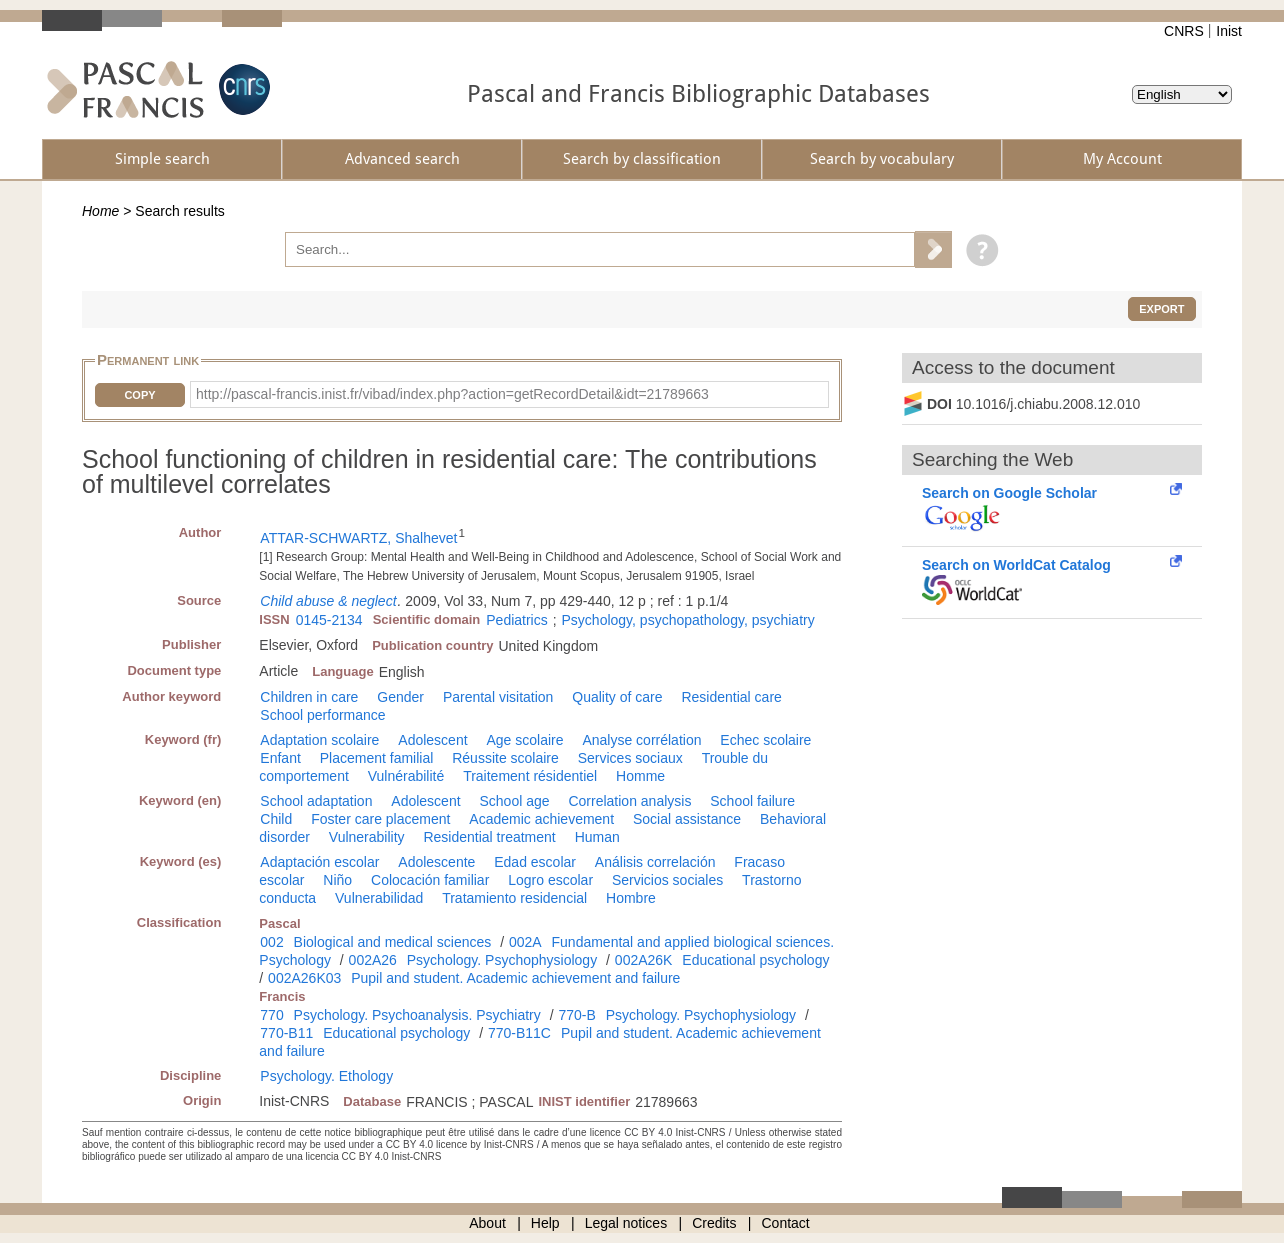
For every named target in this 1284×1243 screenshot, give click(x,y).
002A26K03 (304, 978)
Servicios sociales (667, 880)
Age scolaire (524, 740)
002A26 (373, 960)
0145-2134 (329, 620)
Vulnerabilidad (379, 898)
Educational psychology (755, 960)
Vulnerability (367, 837)
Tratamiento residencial (514, 898)
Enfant (280, 758)
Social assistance (687, 819)
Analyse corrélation (641, 740)
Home (100, 211)
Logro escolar (550, 880)
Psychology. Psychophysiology (502, 960)
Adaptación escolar (319, 862)
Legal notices (626, 1223)
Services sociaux (630, 758)
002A (525, 942)
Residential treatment (489, 837)
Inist (1229, 31)
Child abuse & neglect (328, 601)
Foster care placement (380, 819)
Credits (714, 1223)
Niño (337, 880)
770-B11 (286, 1033)
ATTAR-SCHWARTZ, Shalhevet (358, 538)
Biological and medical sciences (393, 942)
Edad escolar (535, 862)
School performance (322, 715)
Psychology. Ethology (326, 1076)
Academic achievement (541, 819)
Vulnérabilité (406, 776)
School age (514, 801)
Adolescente (436, 862)
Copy (139, 395)
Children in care (309, 697)
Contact (786, 1223)
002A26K (644, 960)
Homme (640, 776)
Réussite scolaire (505, 758)
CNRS (1184, 31)
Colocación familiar (430, 880)
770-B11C (519, 1033)
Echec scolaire (765, 740)
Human (597, 837)
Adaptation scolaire (319, 740)
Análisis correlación (655, 862)
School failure (752, 801)
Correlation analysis (629, 801)
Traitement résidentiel (530, 776)
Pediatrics (516, 620)
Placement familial (377, 758)
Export (1161, 309)
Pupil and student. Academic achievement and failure (515, 978)
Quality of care (617, 697)
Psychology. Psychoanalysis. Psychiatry (417, 1015)
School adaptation (316, 801)
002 (271, 942)
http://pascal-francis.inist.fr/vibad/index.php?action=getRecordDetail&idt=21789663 (452, 394)
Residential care (731, 697)
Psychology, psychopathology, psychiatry (688, 620)
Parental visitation (498, 697)
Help (545, 1223)
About (487, 1223)
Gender (400, 697)
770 (271, 1015)
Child (276, 819)
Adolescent (432, 740)
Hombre (631, 898)
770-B (576, 1015)
